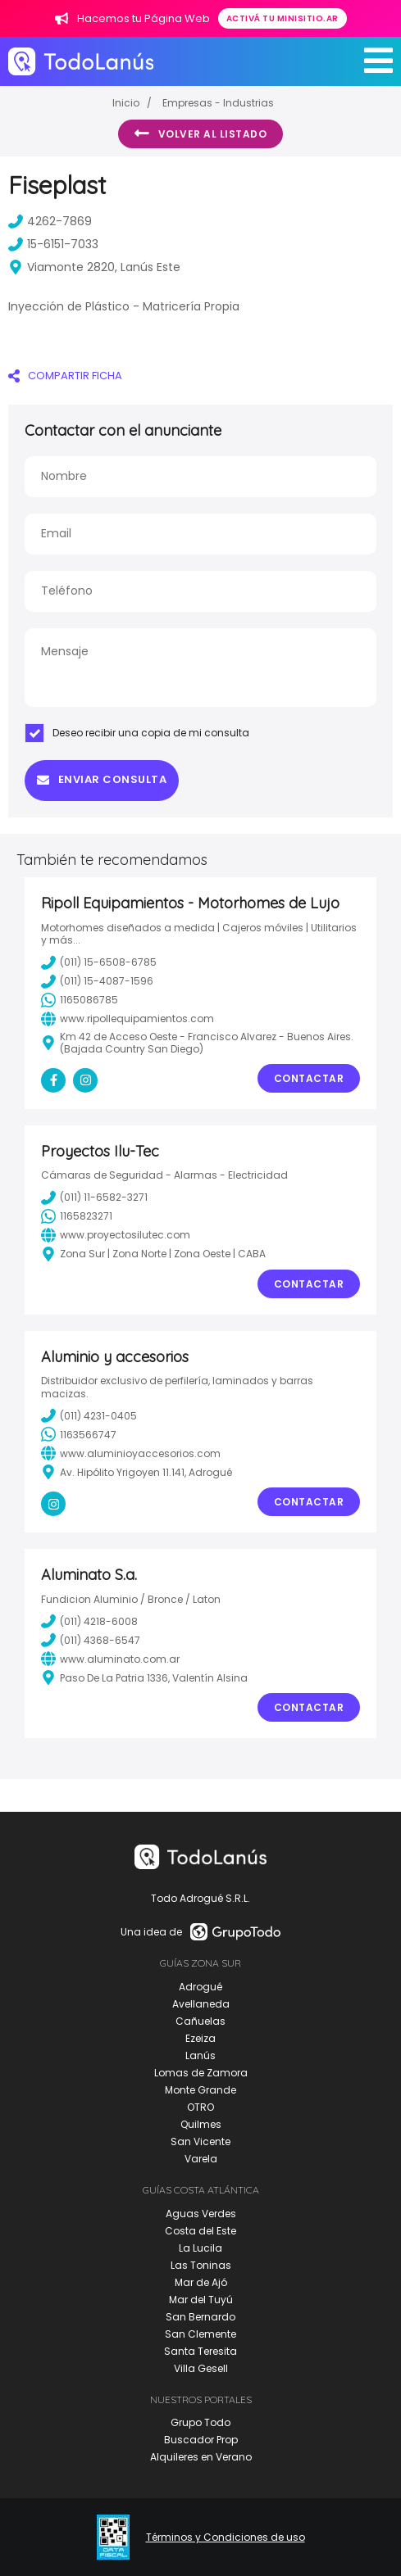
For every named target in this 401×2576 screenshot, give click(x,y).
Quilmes (200, 2124)
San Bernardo (200, 2317)
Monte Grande (200, 2090)
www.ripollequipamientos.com (127, 1019)
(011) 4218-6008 (89, 1621)
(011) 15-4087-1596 (97, 981)
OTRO (200, 2107)
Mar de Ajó (201, 2282)
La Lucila (200, 2248)
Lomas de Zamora (201, 2073)
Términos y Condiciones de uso (225, 2537)
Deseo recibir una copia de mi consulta (137, 733)
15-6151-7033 (53, 244)
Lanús (200, 2055)
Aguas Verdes (201, 2214)
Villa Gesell (201, 2368)
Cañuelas (200, 2021)
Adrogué (200, 1987)
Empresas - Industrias (218, 103)
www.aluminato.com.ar (110, 1658)
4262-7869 (50, 221)
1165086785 (79, 1000)
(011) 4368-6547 (90, 1639)
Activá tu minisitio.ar (282, 18)
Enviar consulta (101, 779)
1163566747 (78, 1434)
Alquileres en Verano (201, 2457)
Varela (201, 2159)
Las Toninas (201, 2265)
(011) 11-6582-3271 (94, 1197)
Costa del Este (200, 2231)
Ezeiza (200, 2038)
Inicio (125, 103)
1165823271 (76, 1216)
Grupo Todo (200, 2422)
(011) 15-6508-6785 (99, 962)
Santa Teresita (200, 2351)
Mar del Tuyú (201, 2300)
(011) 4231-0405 (89, 1415)
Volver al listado (200, 133)
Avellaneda (201, 2004)
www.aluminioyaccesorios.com (131, 1453)
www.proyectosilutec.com (115, 1235)
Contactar (309, 1078)
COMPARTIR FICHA (65, 375)
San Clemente (200, 2334)
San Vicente (200, 2141)
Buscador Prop (201, 2440)
